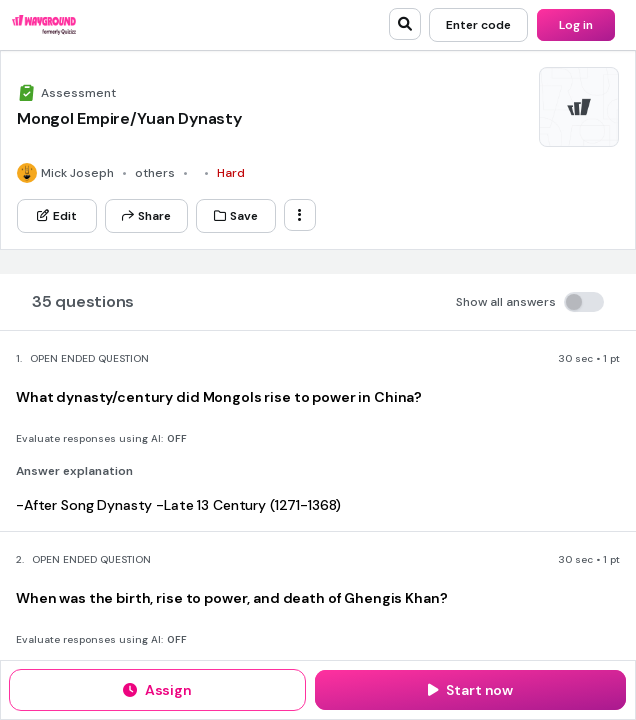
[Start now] (470, 690)
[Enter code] (478, 25)
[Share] (146, 216)
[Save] (236, 216)
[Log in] (576, 25)
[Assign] (157, 690)
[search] (405, 24)
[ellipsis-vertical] (300, 215)
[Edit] (57, 216)
